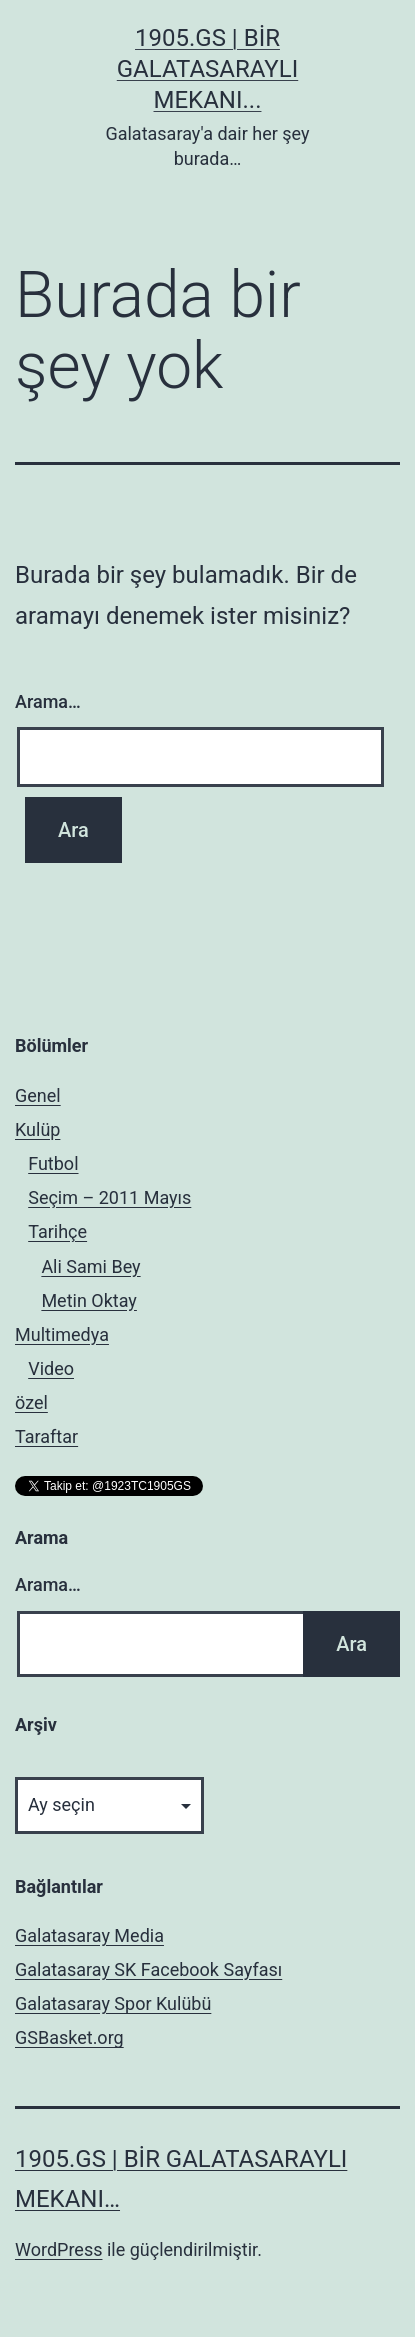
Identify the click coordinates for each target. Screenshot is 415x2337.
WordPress (58, 2249)
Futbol (53, 1163)
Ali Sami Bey (90, 1266)
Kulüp (37, 1129)
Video (51, 1368)
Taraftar (46, 1436)
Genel (38, 1095)
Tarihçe (57, 1231)
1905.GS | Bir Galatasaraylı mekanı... (207, 69)
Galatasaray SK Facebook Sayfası (148, 1969)
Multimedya (62, 1334)
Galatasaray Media (89, 1935)
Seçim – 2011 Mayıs (109, 1197)
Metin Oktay (89, 1300)
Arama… (48, 701)
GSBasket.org (69, 2037)
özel (31, 1402)
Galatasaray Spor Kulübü (113, 2003)
